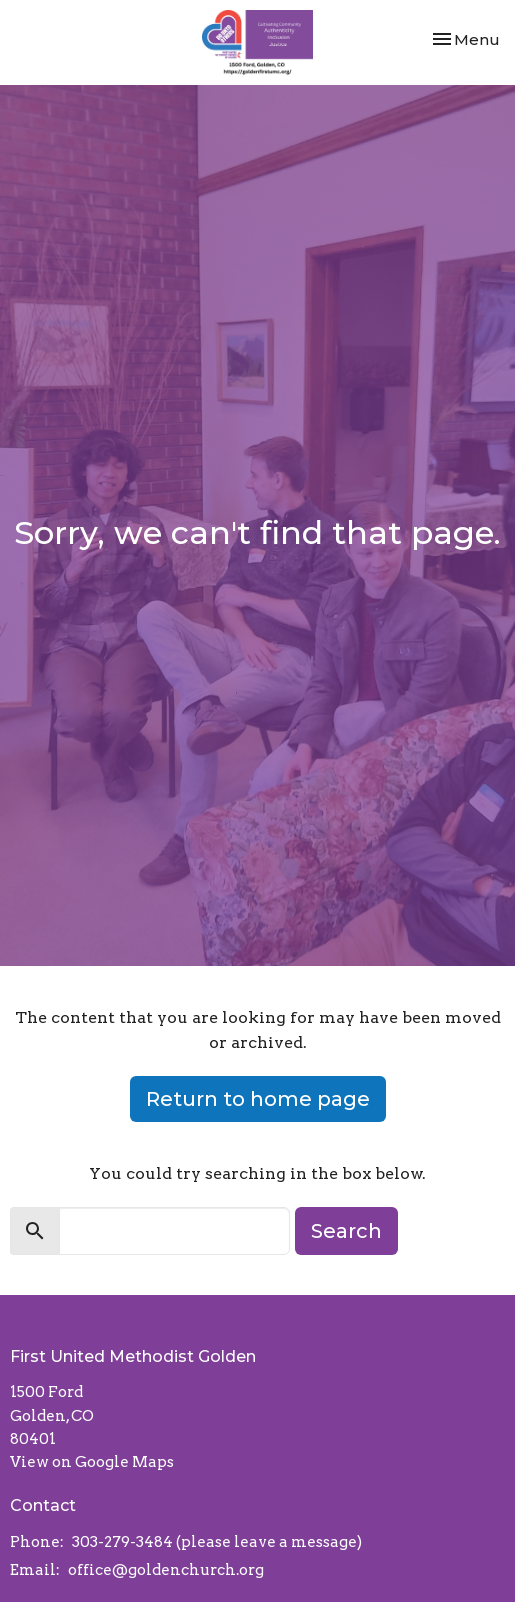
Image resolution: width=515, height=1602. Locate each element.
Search (346, 1231)
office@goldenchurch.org (166, 1570)
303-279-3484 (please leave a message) (217, 1542)
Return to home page (258, 1099)
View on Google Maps (92, 1462)
